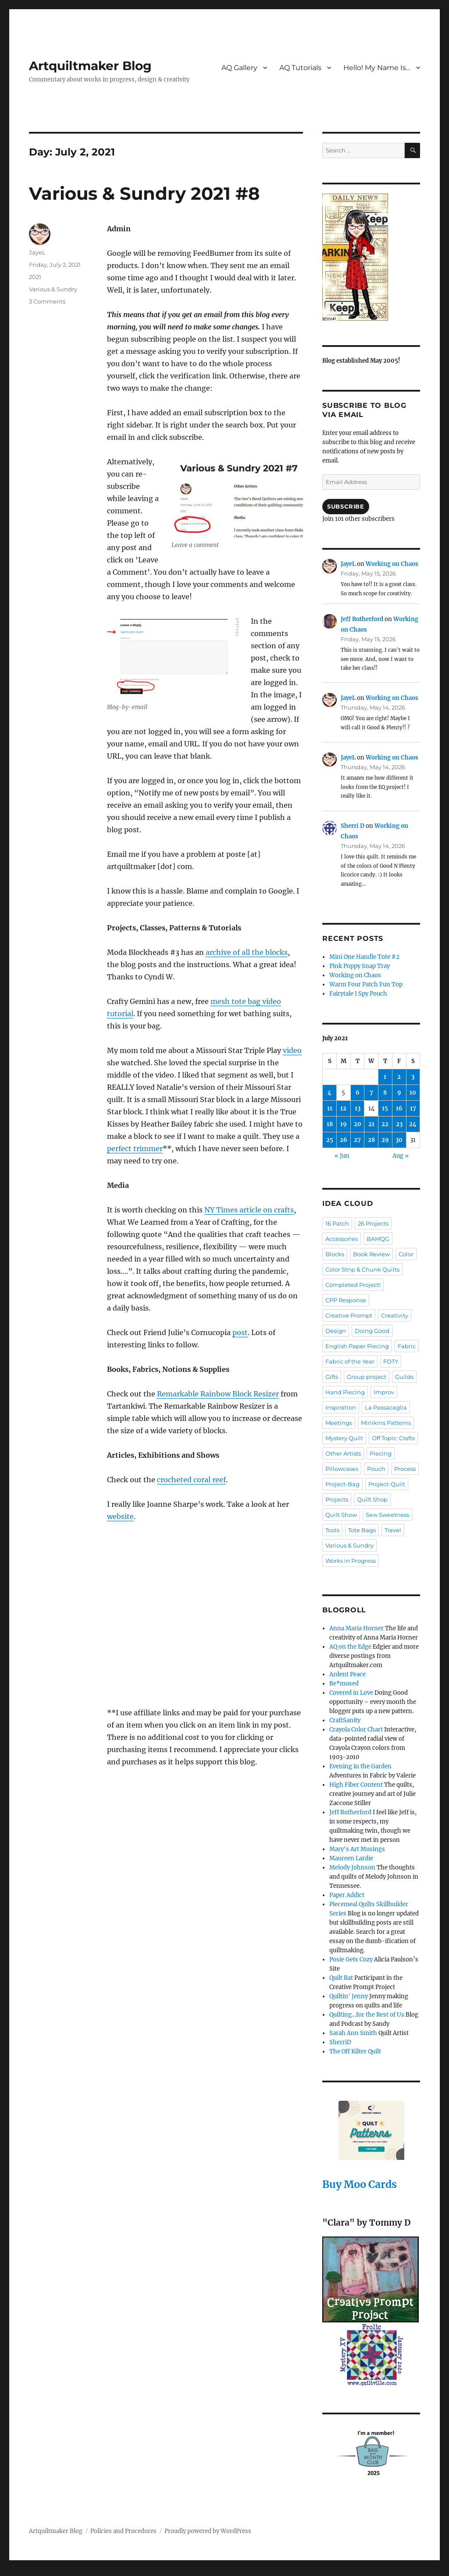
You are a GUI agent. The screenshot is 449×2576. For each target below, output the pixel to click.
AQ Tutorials (300, 68)
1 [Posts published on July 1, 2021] (385, 1077)
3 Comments (47, 301)
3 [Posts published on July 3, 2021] (412, 1077)
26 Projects (373, 1223)
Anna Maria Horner (356, 1628)
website (120, 1516)
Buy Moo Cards (359, 2184)
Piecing (381, 1453)
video (292, 1050)
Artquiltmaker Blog (90, 65)
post (240, 1332)
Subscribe (345, 506)
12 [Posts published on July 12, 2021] (343, 1108)
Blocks (334, 1254)
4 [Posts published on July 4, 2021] (329, 1092)
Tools (332, 1530)
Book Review (371, 1254)
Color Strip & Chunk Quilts (362, 1269)
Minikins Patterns (386, 1422)
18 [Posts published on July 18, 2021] (330, 1124)
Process (405, 1468)
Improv (384, 1392)
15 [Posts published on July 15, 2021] (385, 1108)
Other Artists (343, 1453)
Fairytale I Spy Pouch (358, 993)
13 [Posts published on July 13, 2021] (357, 1108)
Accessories (341, 1238)
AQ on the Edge (350, 1646)
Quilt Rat (341, 1978)
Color (406, 1254)
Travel (393, 1530)
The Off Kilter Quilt (355, 2051)
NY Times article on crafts (249, 1209)
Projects (336, 1499)
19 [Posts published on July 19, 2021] (343, 1124)
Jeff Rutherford (362, 619)
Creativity (394, 1315)
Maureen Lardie (351, 1858)
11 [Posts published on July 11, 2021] (329, 1108)
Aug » (400, 1155)
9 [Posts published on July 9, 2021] (399, 1092)
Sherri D (352, 826)
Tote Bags (362, 1530)
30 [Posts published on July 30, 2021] (399, 1140)
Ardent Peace (347, 1674)
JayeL (37, 252)
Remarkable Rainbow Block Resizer (218, 1393)
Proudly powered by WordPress (207, 2531)
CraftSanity (344, 1720)
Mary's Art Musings (357, 1849)
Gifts (331, 1376)
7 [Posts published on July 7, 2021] (371, 1092)
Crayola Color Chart (356, 1729)
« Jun (342, 1155)
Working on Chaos (392, 564)
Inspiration (340, 1407)
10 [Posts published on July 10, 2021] (413, 1092)
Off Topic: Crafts (393, 1438)
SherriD (340, 2042)
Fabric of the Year (349, 1361)
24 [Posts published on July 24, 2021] (413, 1124)
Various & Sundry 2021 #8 (144, 193)
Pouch (376, 1468)
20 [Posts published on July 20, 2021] (357, 1124)
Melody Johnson (352, 1867)
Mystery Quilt (344, 1438)
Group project (366, 1376)
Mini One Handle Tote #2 (364, 957)
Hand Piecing (345, 1392)
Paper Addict (346, 1895)
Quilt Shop (372, 1499)
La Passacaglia (386, 1407)
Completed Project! (353, 1284)
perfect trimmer (135, 1148)
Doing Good (372, 1330)
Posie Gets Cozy (351, 1959)
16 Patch (337, 1223)
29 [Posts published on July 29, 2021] (385, 1140)
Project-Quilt (386, 1484)
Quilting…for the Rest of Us (366, 2014)
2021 (35, 276)
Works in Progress (350, 1560)
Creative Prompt (348, 1315)
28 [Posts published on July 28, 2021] (371, 1140)
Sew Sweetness (387, 1514)
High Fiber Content (356, 1784)
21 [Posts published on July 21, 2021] (371, 1124)
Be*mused (344, 1683)
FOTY (390, 1361)
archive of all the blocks (247, 952)
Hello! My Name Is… (376, 68)
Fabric (407, 1346)
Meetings (338, 1422)
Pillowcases (341, 1468)
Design (335, 1330)
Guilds (404, 1376)
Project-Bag (342, 1484)
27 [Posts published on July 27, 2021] (357, 1140)
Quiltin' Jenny (348, 1996)
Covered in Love (351, 1692)
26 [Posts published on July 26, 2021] (343, 1140)
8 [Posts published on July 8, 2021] (385, 1092)
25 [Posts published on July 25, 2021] (329, 1140)
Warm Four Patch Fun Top (366, 984)
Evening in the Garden (360, 1766)
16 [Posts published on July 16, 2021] (399, 1108)
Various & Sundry (53, 289)
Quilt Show (341, 1514)
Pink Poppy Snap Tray (359, 966)
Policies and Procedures (123, 2531)
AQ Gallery (239, 68)
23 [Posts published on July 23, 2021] (399, 1124)
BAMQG (378, 1238)
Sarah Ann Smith (353, 2033)
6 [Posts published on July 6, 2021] (358, 1092)
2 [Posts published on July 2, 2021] (399, 1077)
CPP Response (345, 1300)
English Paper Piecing (357, 1346)
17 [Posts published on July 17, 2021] (413, 1108)
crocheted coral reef (191, 1479)
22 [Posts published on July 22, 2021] (384, 1124)
